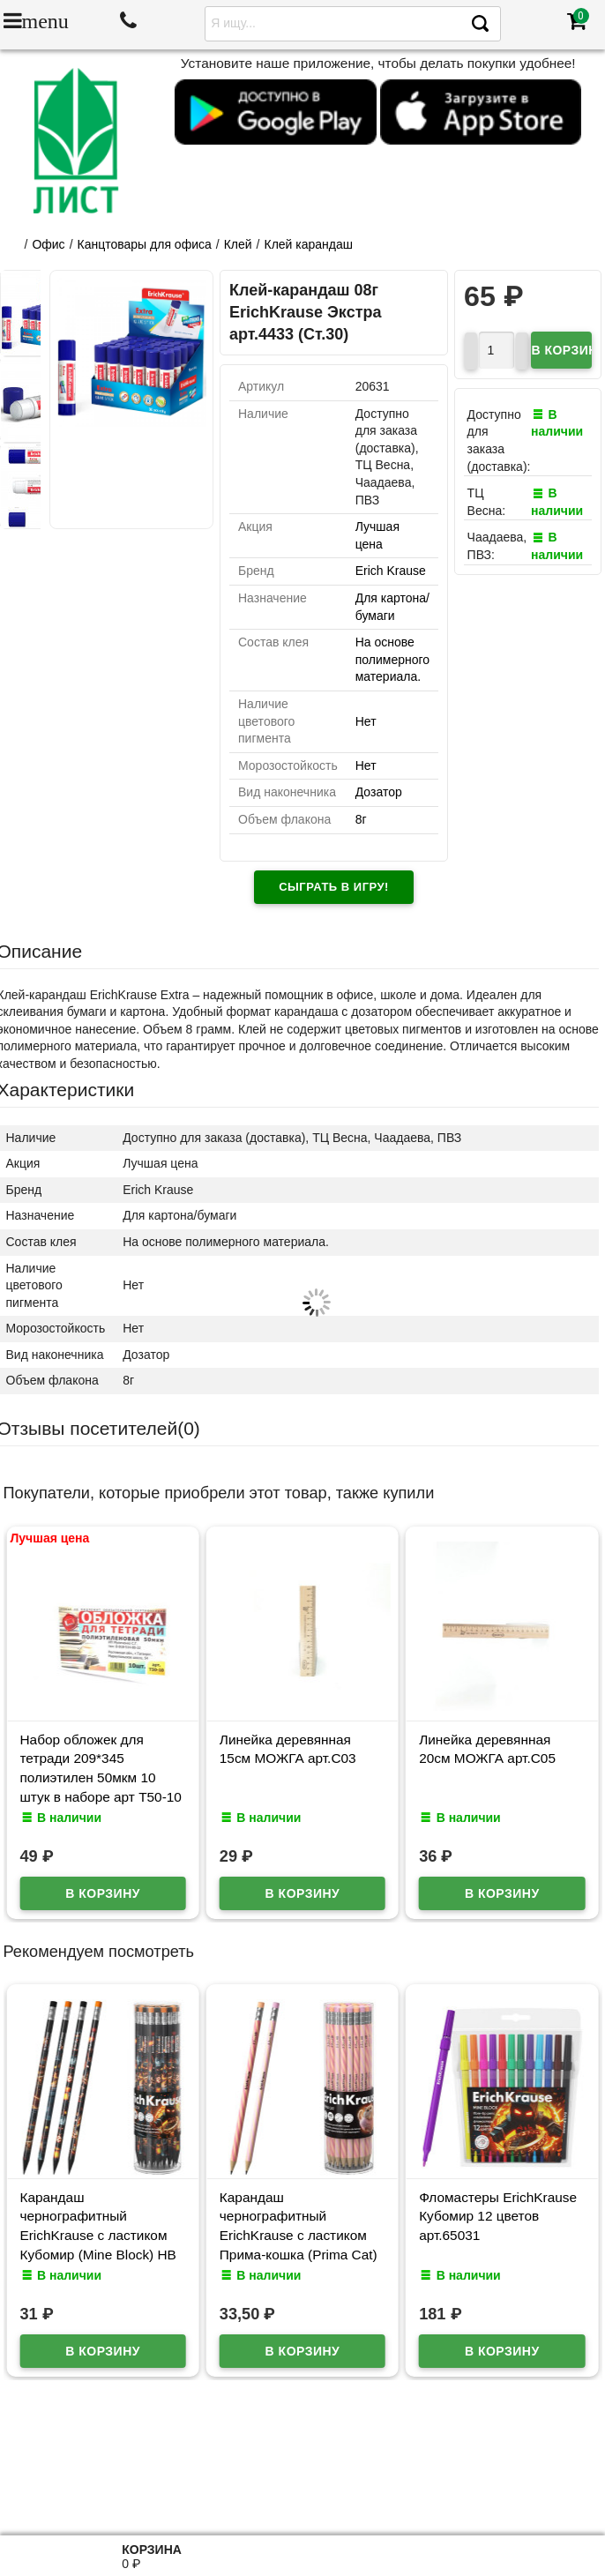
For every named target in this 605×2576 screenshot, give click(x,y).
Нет (366, 721)
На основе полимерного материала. (392, 659)
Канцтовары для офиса (145, 244)
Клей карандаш (309, 244)
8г (361, 819)
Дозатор (378, 792)
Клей (238, 244)
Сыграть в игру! (334, 886)
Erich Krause (390, 571)
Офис (48, 244)
